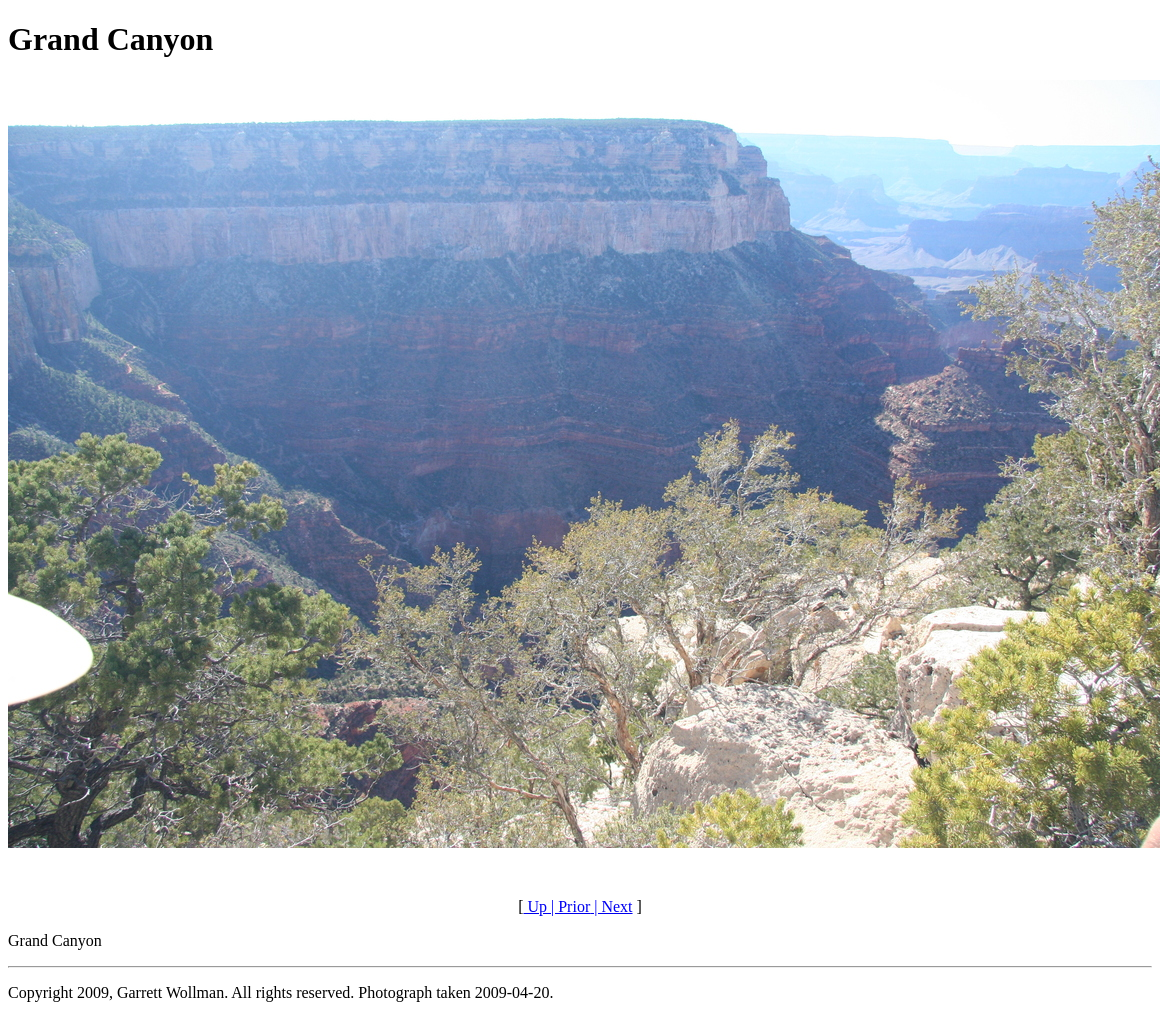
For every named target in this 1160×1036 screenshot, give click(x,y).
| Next (611, 906)
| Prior (568, 906)
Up (535, 906)
